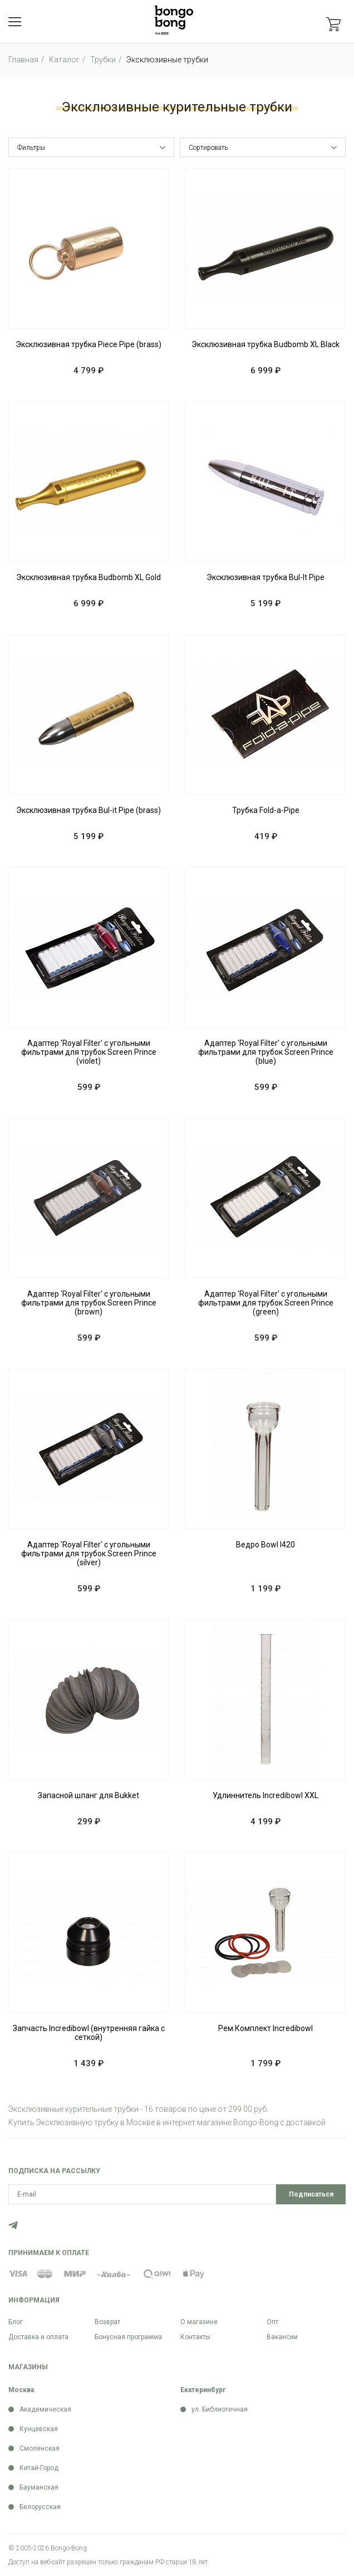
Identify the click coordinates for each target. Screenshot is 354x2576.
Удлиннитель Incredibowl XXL (265, 1795)
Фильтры (31, 148)
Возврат (107, 2322)
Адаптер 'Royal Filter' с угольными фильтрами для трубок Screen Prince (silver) (88, 1553)
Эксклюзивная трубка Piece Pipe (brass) (88, 344)
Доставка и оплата (38, 2337)
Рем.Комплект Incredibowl (265, 2028)
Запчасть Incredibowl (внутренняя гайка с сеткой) (89, 2033)
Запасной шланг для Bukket (88, 1795)
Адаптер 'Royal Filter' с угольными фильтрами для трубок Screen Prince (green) (265, 1302)
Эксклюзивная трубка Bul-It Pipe (265, 577)
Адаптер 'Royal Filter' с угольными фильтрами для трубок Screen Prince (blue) (265, 1052)
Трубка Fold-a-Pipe (265, 810)
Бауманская (38, 2487)
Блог (15, 2322)
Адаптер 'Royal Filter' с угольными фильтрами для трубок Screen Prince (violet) (88, 1052)
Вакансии (282, 2337)
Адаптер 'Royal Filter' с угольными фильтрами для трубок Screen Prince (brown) (88, 1302)
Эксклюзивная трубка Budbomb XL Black (265, 344)
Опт (272, 2322)
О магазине (199, 2322)
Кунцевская (38, 2429)
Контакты (195, 2337)
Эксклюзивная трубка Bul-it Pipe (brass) (88, 810)
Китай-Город (38, 2468)
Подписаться (311, 2194)
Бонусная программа (128, 2337)
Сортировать (208, 148)
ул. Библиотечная (219, 2409)
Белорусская (40, 2507)
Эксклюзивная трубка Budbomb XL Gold (88, 577)
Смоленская (39, 2448)
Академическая (45, 2409)
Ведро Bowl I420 (265, 1544)
